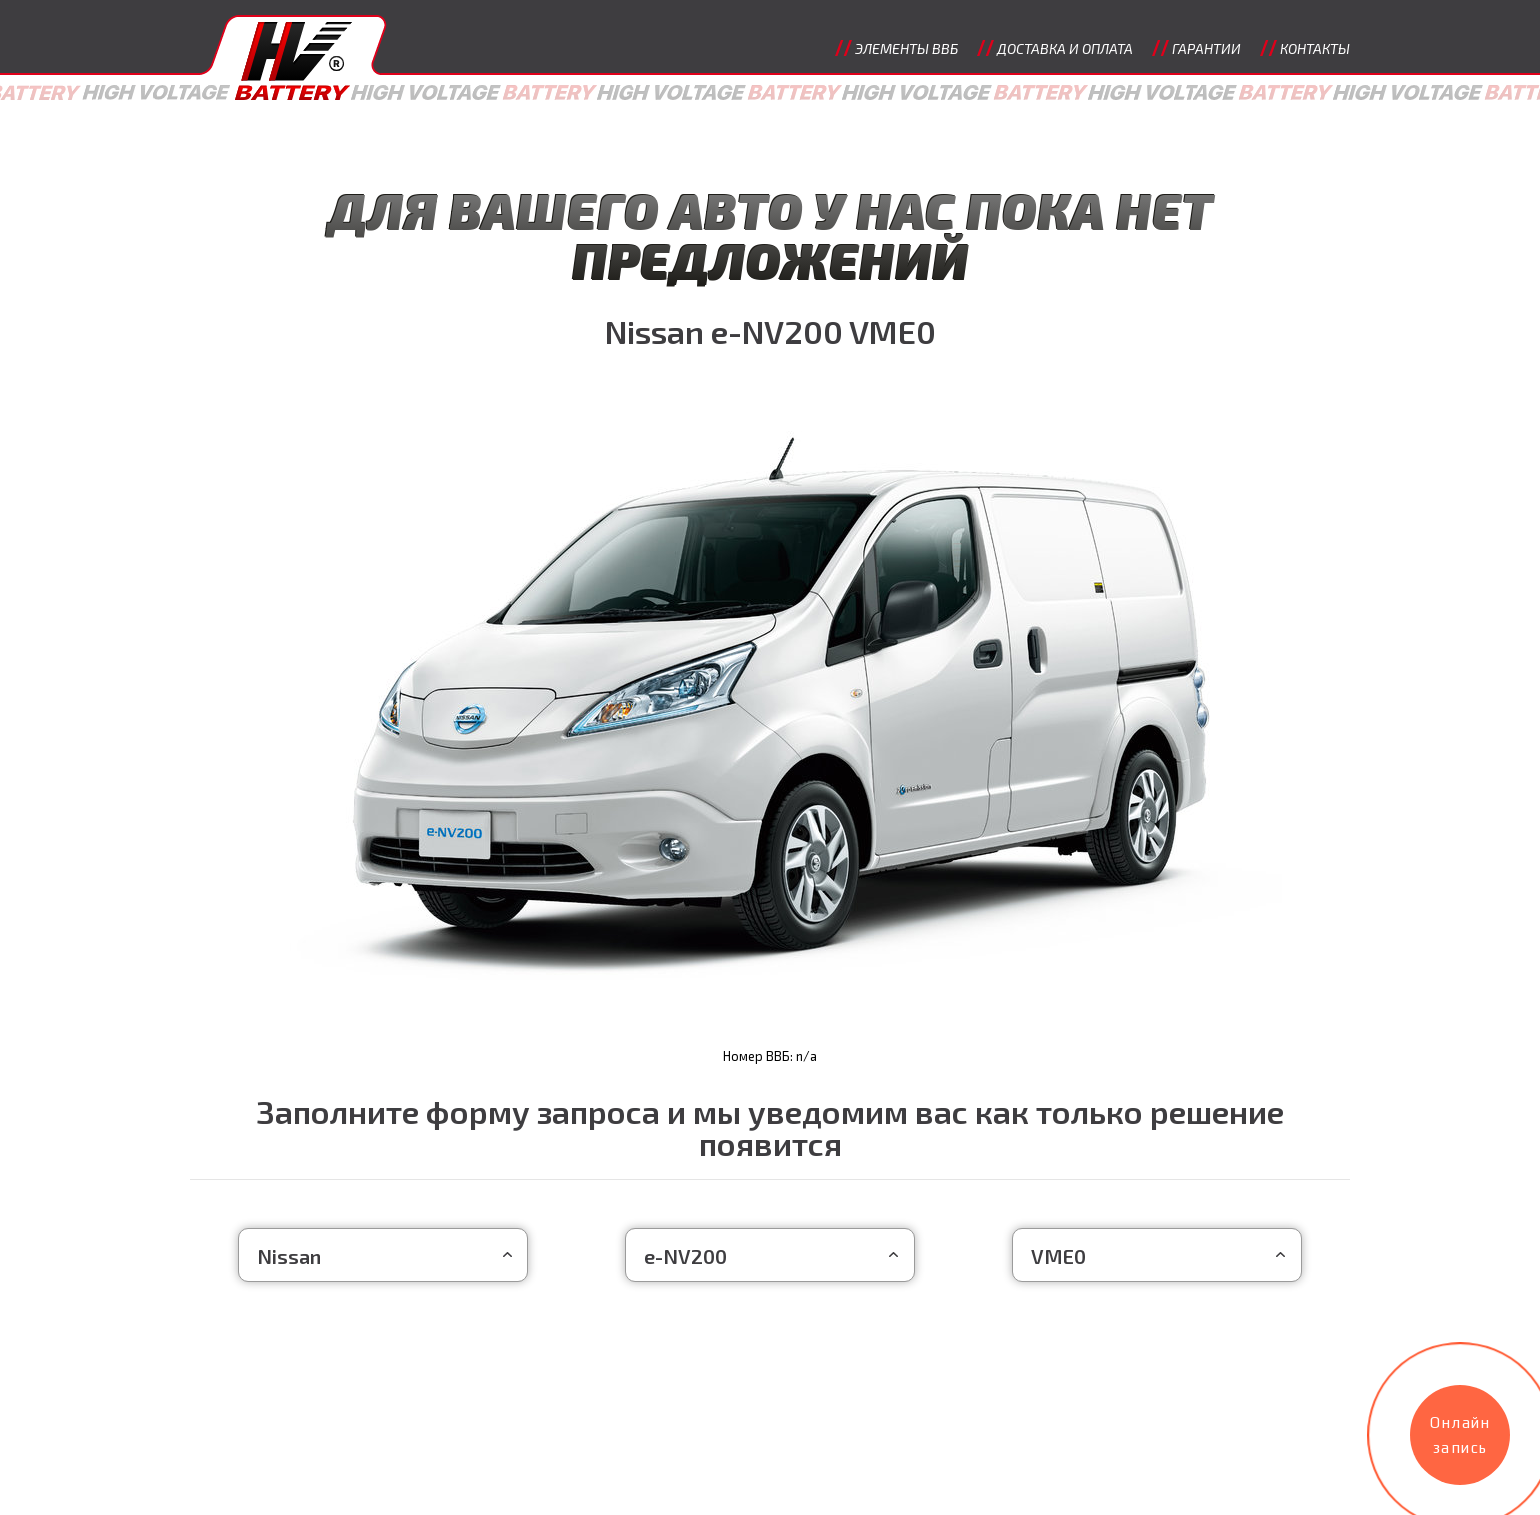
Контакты (1315, 48)
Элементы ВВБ (906, 48)
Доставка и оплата (1065, 48)
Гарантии (1206, 48)
